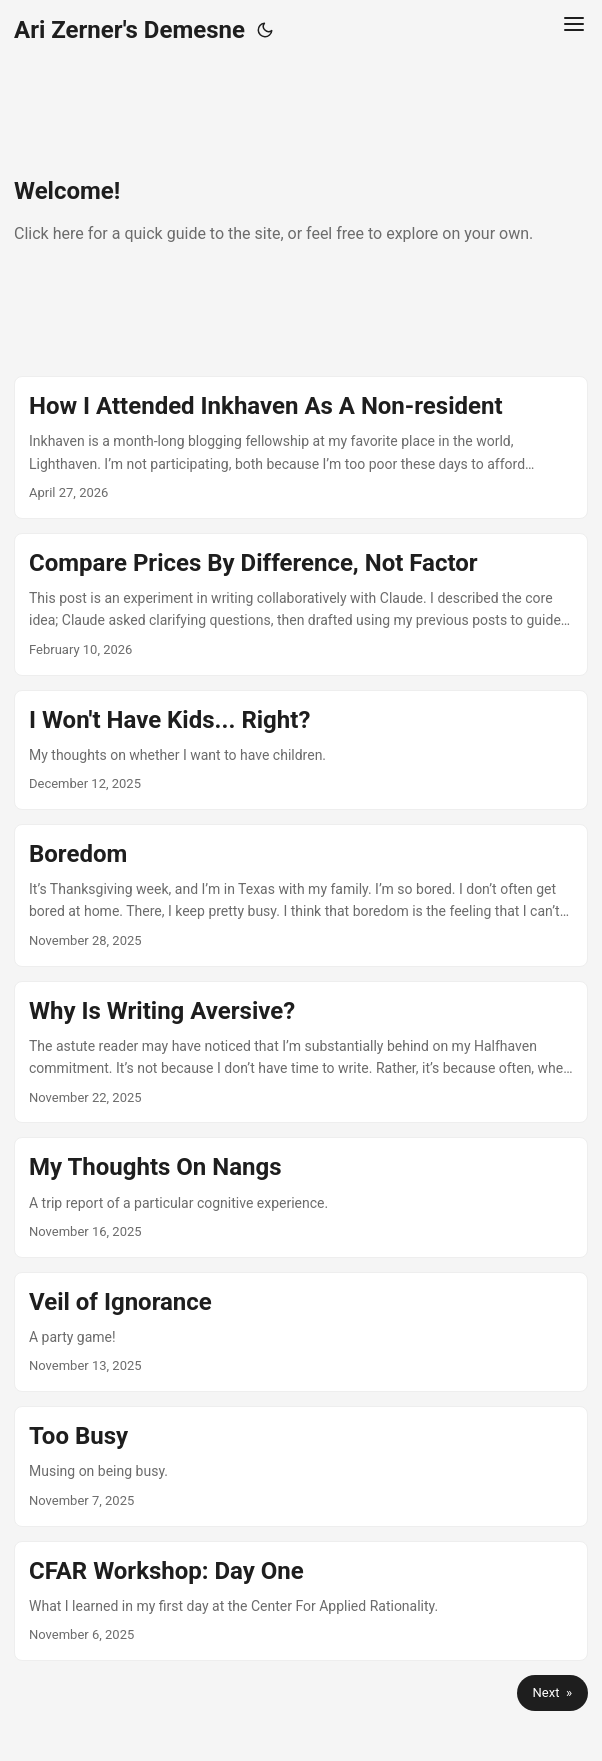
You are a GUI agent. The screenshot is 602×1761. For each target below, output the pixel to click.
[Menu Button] (574, 30)
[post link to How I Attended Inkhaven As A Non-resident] (301, 447)
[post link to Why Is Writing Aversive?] (301, 1052)
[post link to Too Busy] (301, 1466)
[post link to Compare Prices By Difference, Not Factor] (301, 604)
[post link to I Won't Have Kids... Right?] (301, 750)
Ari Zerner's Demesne (129, 30)
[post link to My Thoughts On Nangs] (301, 1197)
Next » (552, 1692)
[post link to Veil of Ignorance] (301, 1332)
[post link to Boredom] (301, 895)
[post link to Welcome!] (301, 218)
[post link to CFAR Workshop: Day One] (301, 1601)
